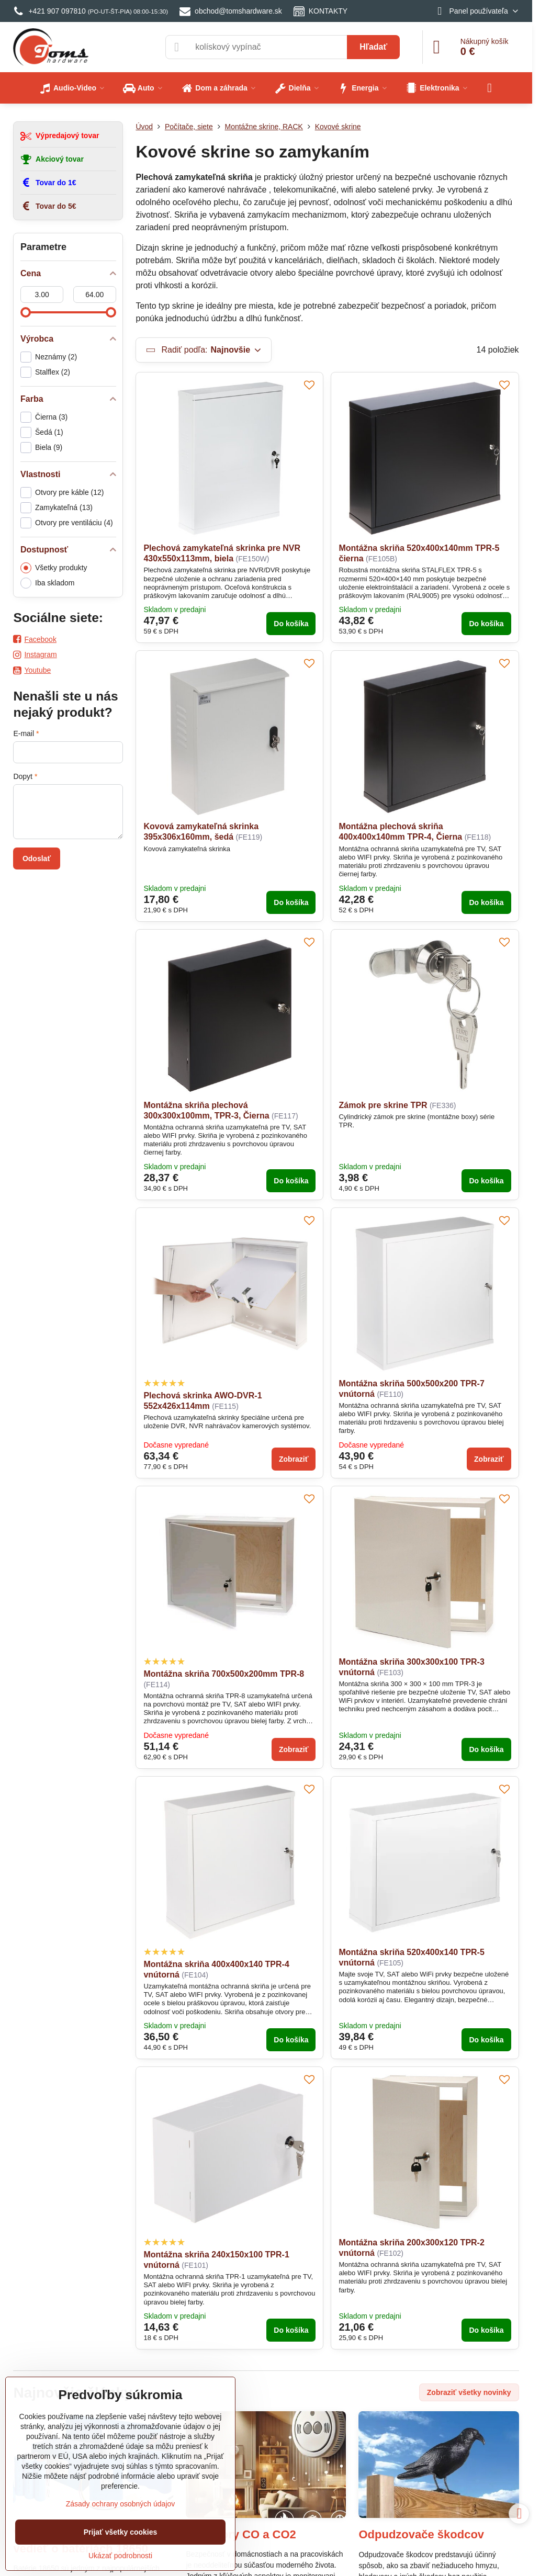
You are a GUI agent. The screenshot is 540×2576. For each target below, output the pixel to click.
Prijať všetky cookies (121, 2532)
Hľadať (373, 46)
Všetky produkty (53, 567)
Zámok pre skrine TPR (383, 1105)
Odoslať (36, 858)
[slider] (25, 312)
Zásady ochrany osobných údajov (120, 2504)
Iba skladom (47, 583)
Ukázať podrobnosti (120, 2555)
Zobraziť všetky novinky (469, 2392)
